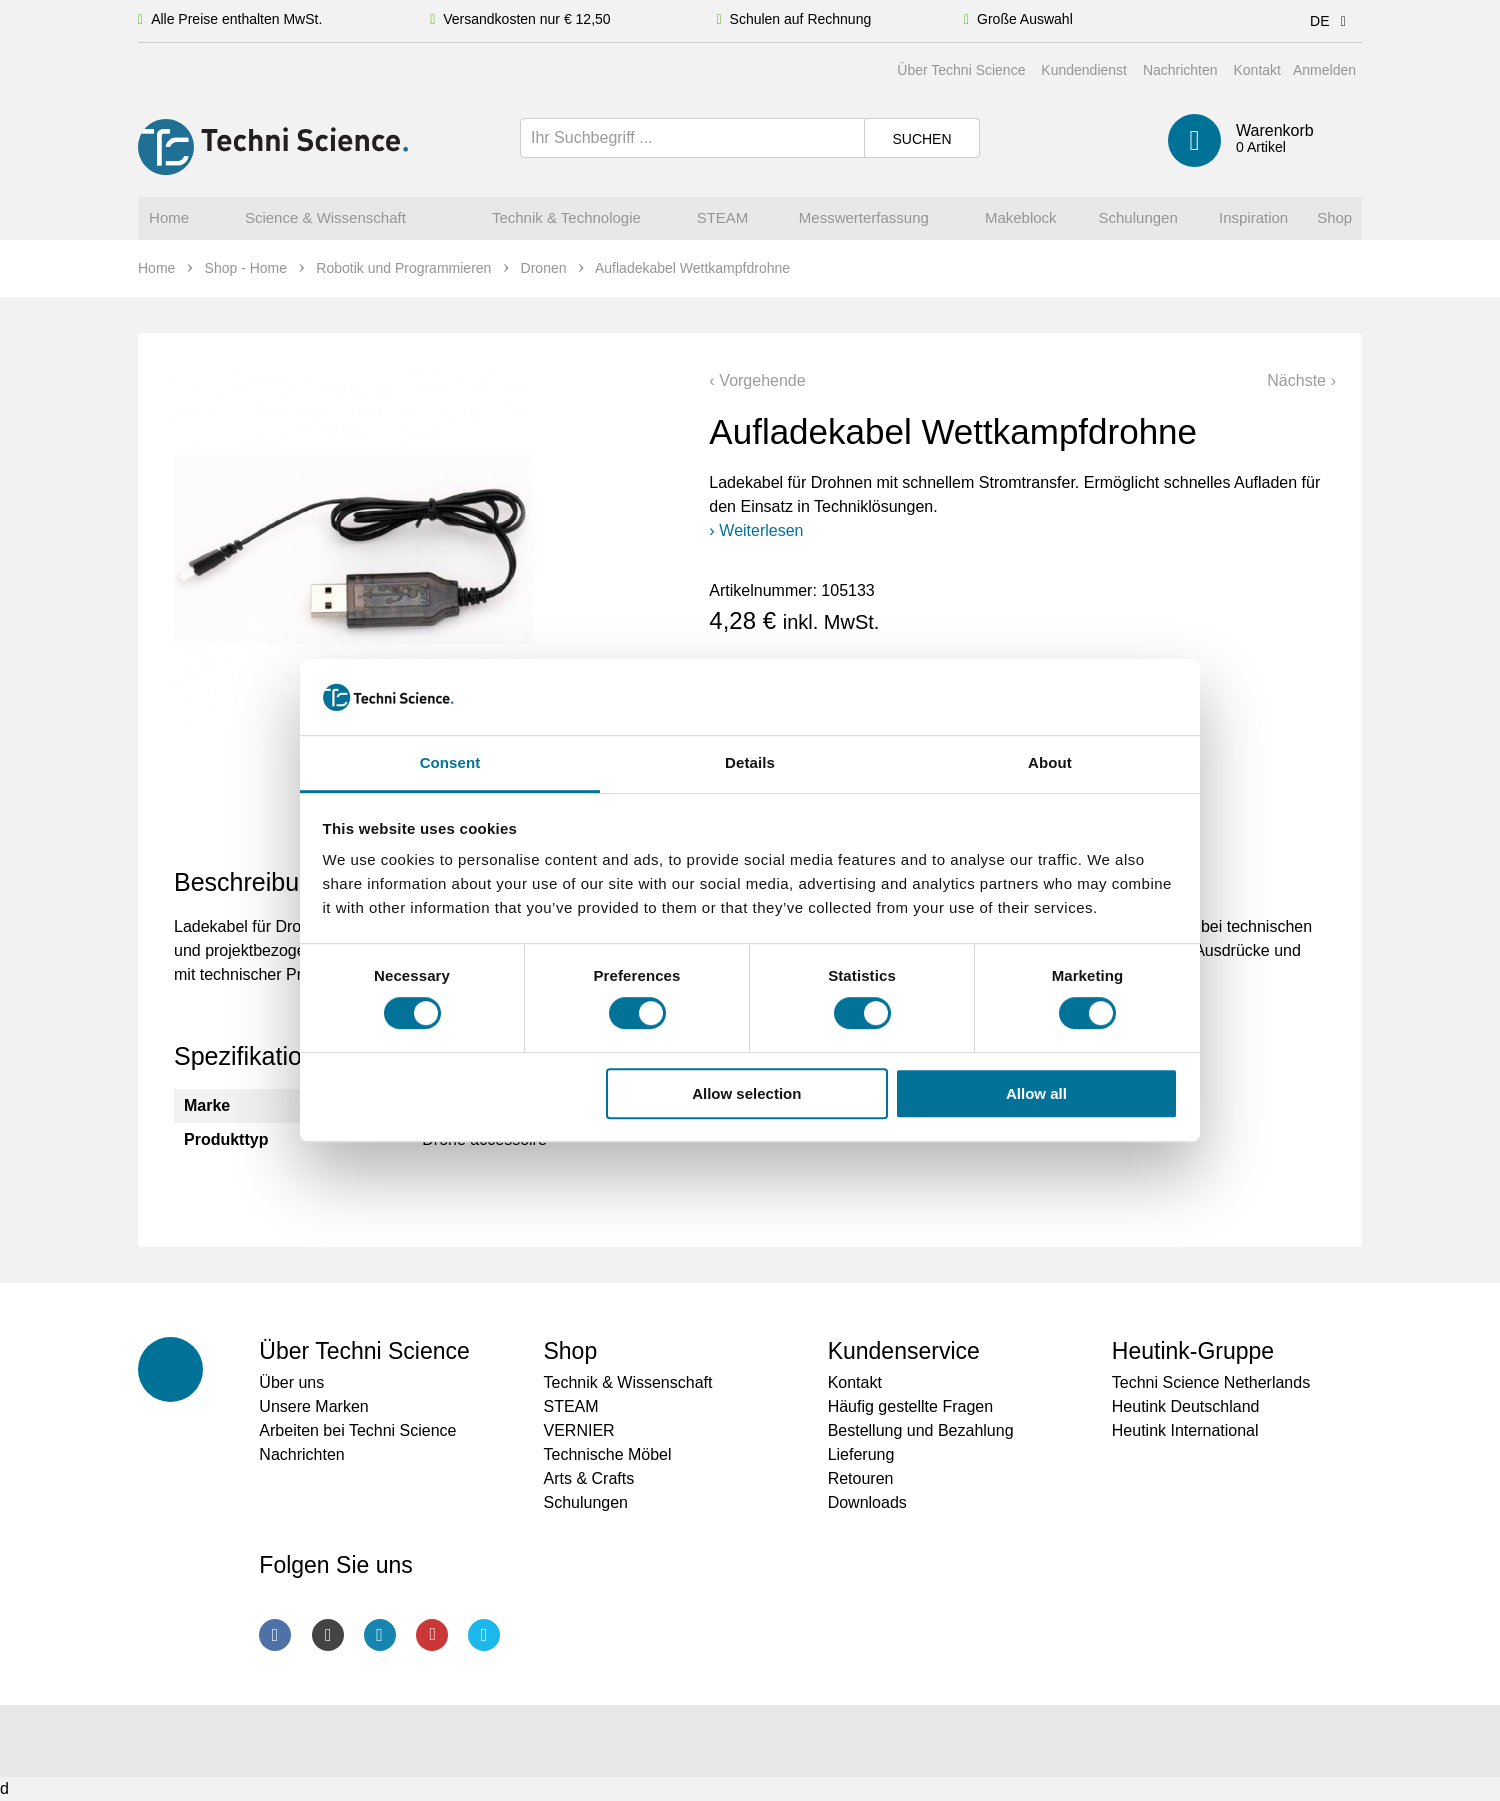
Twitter (484, 1635)
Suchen (921, 139)
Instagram (328, 1635)
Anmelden (1324, 70)
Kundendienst (1084, 70)
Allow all (1036, 1093)
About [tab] (1050, 763)
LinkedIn (380, 1635)
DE (1331, 21)
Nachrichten (1180, 70)
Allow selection (746, 1093)
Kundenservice (904, 1351)
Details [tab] (750, 763)
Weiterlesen (761, 530)
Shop (570, 1351)
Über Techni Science (961, 70)
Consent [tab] (450, 763)
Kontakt (1256, 70)
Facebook (275, 1635)
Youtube (432, 1635)
